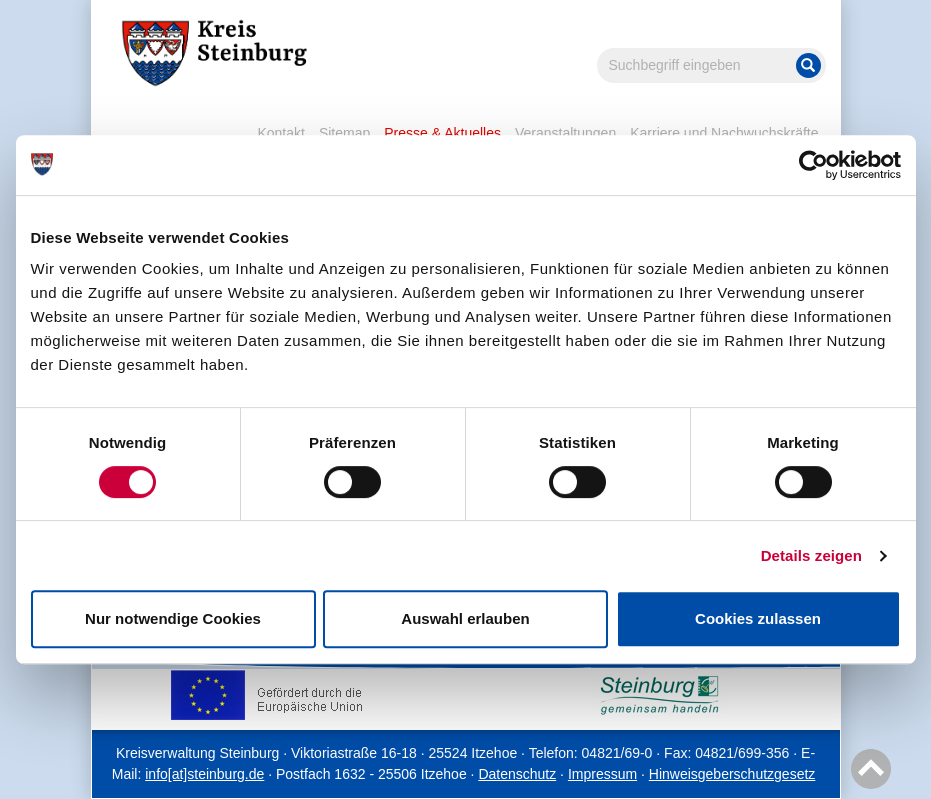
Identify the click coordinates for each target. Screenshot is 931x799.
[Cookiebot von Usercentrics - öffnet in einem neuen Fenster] (813, 165)
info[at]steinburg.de (204, 774)
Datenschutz (517, 774)
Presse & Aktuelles (442, 133)
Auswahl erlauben (465, 618)
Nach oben (867, 769)
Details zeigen (811, 555)
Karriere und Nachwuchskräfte (724, 133)
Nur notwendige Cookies (173, 618)
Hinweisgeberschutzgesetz (732, 774)
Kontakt (280, 133)
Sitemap (344, 133)
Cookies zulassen (758, 618)
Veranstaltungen (565, 133)
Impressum (602, 774)
